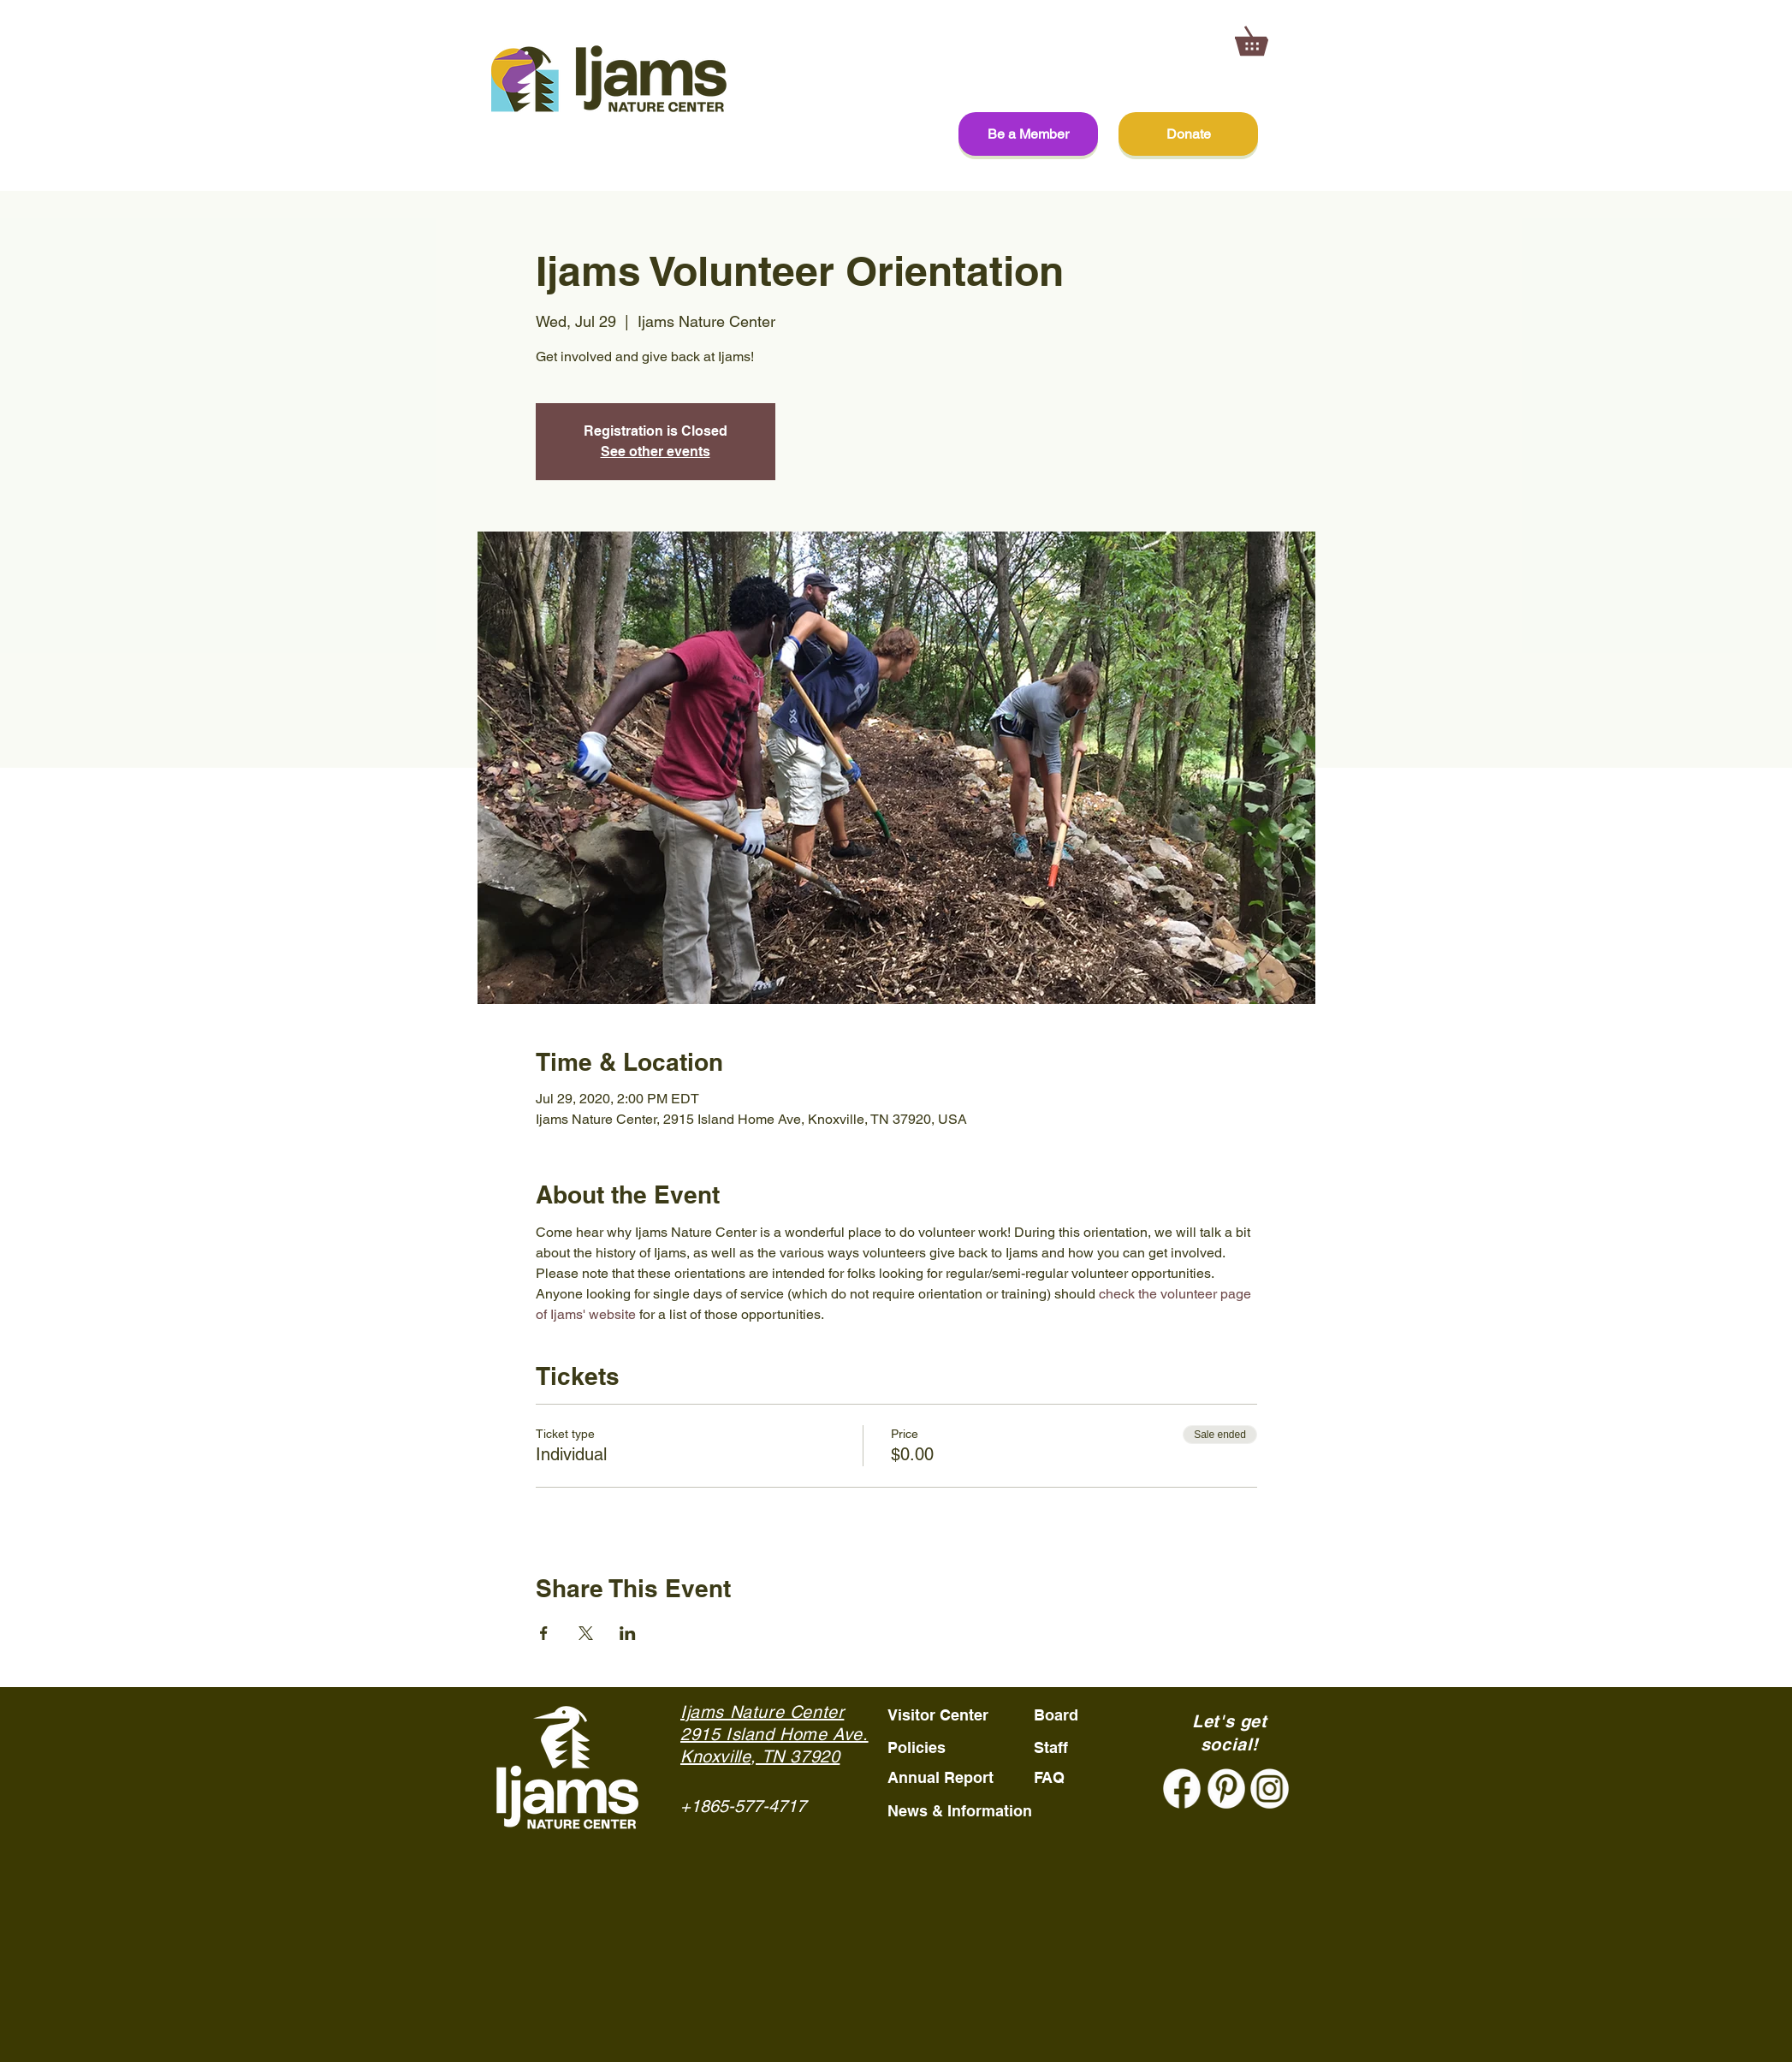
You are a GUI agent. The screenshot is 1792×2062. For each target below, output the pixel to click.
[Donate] (1188, 134)
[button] (1265, 35)
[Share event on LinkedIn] (628, 1633)
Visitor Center (937, 1715)
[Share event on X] (586, 1633)
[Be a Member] (1028, 134)
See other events (655, 451)
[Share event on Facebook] (544, 1633)
